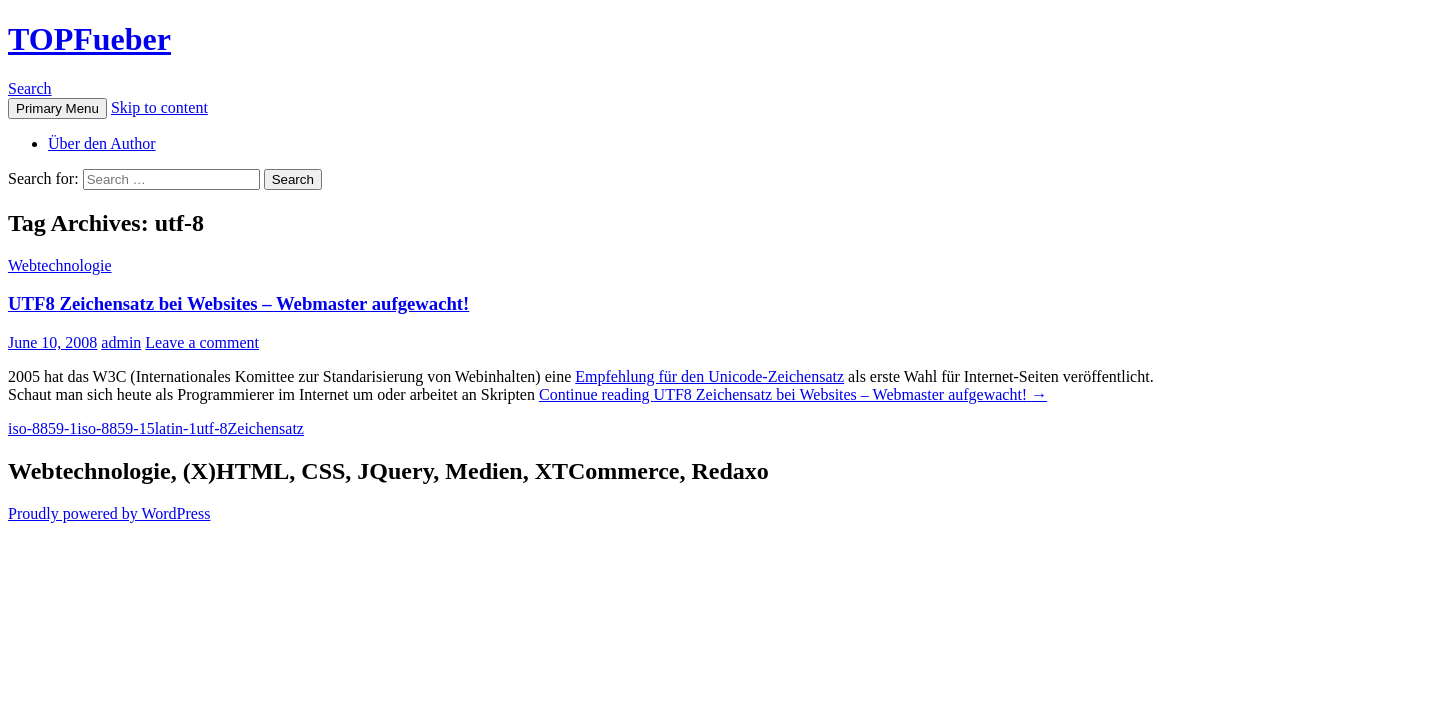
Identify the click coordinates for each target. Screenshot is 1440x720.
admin (121, 342)
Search (30, 88)
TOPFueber (89, 39)
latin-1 (176, 428)
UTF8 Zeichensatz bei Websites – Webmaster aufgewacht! (238, 303)
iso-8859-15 (115, 428)
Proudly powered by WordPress (109, 513)
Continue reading (793, 394)
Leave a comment (202, 342)
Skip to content (159, 107)
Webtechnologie (60, 265)
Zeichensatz (266, 428)
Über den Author (102, 143)
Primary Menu (57, 108)
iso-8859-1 (42, 428)
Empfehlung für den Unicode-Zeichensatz (709, 376)
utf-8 (211, 428)
